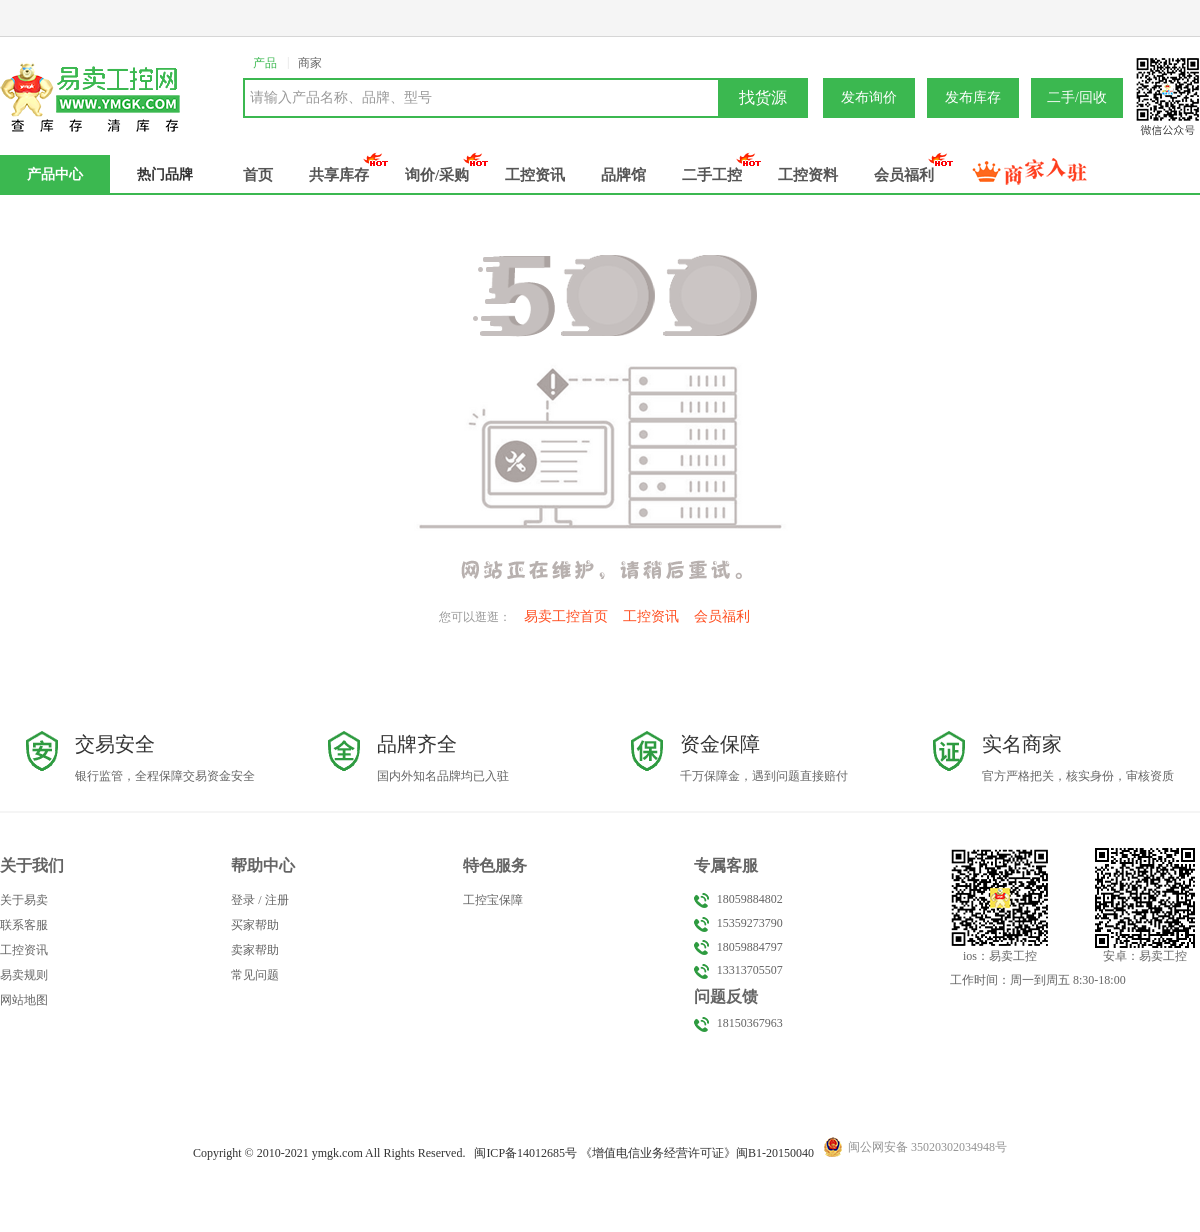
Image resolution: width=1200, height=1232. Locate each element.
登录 (243, 900)
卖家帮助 (255, 950)
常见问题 (255, 975)
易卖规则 (24, 975)
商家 (310, 63)
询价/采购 (437, 175)
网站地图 (24, 1000)
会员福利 (904, 175)
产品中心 (55, 174)
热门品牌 (165, 174)
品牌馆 (623, 175)
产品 (265, 63)
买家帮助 (255, 925)
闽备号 (525, 1153)
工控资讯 (535, 175)
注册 (277, 900)
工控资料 (808, 175)
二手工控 (712, 175)
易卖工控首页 (566, 616)
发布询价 (869, 97)
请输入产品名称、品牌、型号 (341, 97)
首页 (258, 175)
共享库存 (339, 175)
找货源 (763, 97)
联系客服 (24, 925)
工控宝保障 (493, 900)
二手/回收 (1077, 97)
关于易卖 (24, 900)
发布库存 (973, 97)
